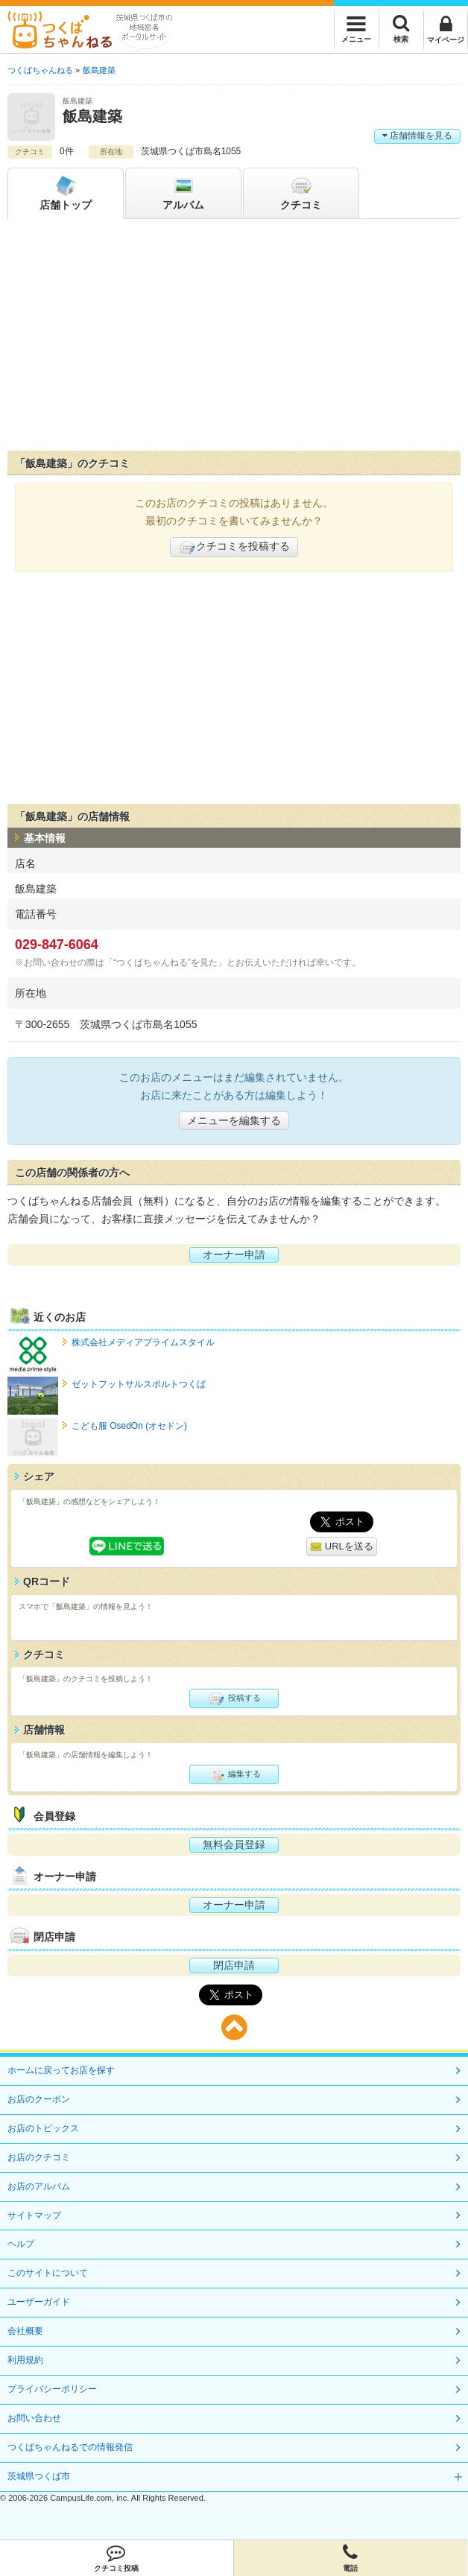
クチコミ (301, 192)
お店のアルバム (38, 2186)
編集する (233, 1774)
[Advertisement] (234, 338)
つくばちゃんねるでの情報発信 (70, 2447)
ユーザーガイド (38, 2302)
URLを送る (341, 1547)
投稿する (233, 1698)
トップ (65, 192)
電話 (351, 2558)
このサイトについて (47, 2273)
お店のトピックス (43, 2128)
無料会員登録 (234, 1844)
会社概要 (25, 2331)
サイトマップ (34, 2215)
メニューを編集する (234, 1120)
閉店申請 (234, 1965)
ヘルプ (20, 2244)
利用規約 (25, 2360)
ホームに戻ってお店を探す (61, 2070)
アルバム (183, 192)
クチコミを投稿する (234, 547)
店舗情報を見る (417, 135)
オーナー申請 (234, 1254)
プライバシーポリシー (52, 2389)
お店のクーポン (38, 2099)
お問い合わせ (34, 2418)
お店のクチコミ (38, 2157)
